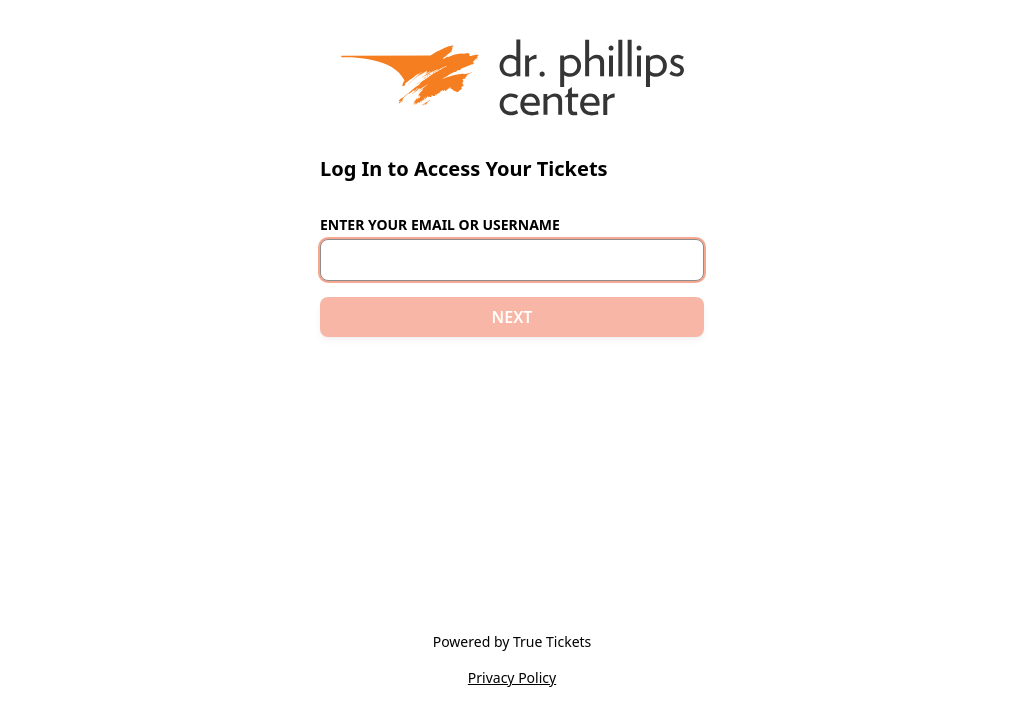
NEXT (512, 317)
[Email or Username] (512, 260)
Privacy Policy (512, 677)
